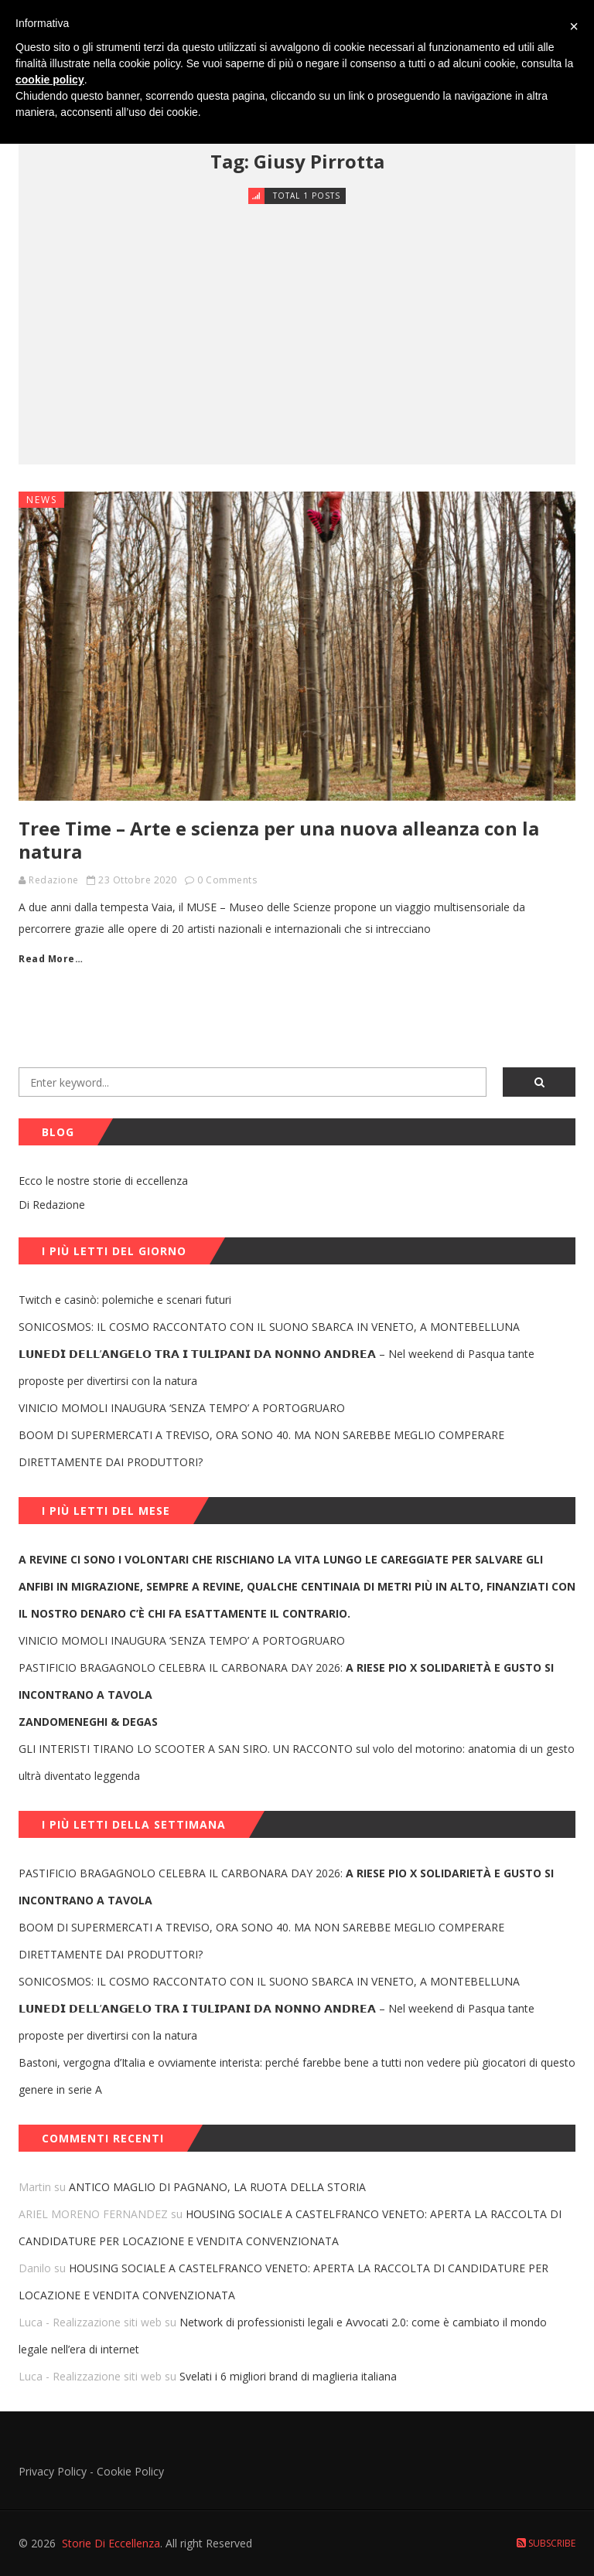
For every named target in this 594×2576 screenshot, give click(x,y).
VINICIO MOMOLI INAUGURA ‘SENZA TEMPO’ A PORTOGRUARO (182, 1407)
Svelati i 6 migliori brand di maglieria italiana (288, 2376)
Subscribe (546, 2543)
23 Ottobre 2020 (137, 879)
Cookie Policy (130, 2471)
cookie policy (49, 79)
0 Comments (227, 879)
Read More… (51, 958)
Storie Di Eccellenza (111, 2543)
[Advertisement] (297, 321)
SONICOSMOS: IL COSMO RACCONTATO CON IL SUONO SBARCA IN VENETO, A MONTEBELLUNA (269, 1326)
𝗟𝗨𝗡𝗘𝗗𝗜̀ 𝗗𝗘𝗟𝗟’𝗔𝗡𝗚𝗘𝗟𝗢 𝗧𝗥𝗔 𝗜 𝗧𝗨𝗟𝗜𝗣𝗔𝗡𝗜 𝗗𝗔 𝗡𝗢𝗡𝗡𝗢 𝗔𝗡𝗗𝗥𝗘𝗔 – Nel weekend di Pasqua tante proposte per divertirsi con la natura (276, 1367)
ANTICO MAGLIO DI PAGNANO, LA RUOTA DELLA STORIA (217, 2187)
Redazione (54, 879)
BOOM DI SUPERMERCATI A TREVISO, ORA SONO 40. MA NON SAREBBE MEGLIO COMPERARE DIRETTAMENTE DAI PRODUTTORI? (261, 1448)
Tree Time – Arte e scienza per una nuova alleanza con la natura (279, 839)
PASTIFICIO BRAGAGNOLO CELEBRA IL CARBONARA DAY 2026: (286, 1681)
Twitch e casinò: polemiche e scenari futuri (125, 1299)
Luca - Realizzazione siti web (90, 2322)
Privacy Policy (53, 2471)
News (41, 499)
